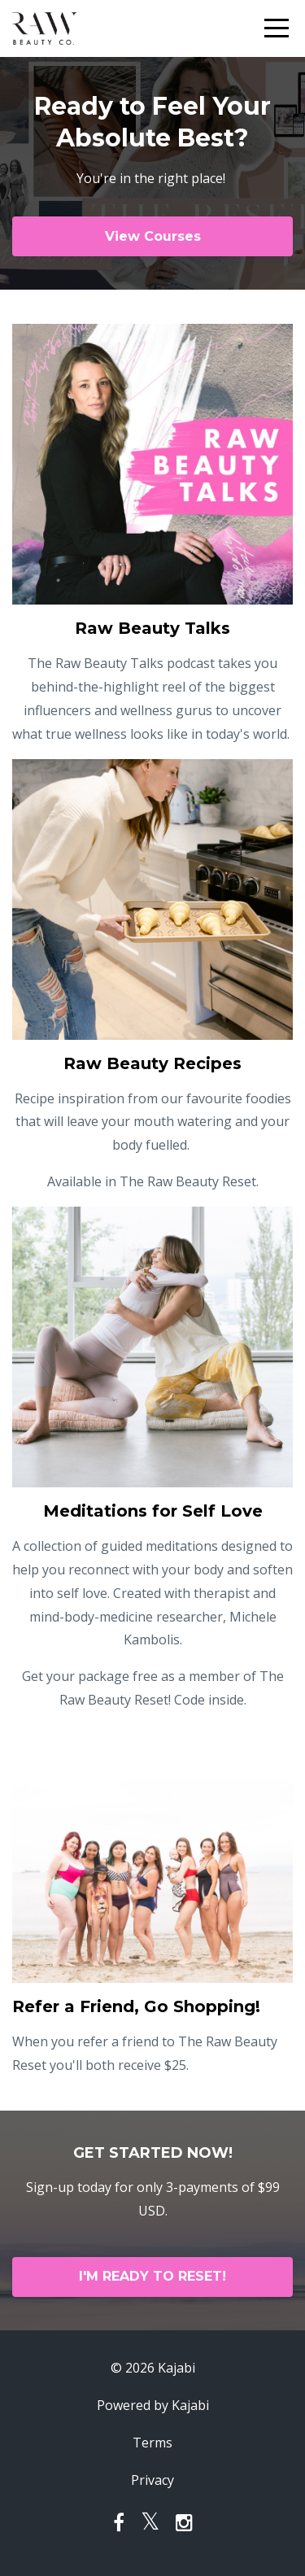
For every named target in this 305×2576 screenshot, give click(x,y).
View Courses (153, 236)
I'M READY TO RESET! (152, 2276)
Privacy (152, 2480)
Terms (152, 2443)
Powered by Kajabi (153, 2405)
